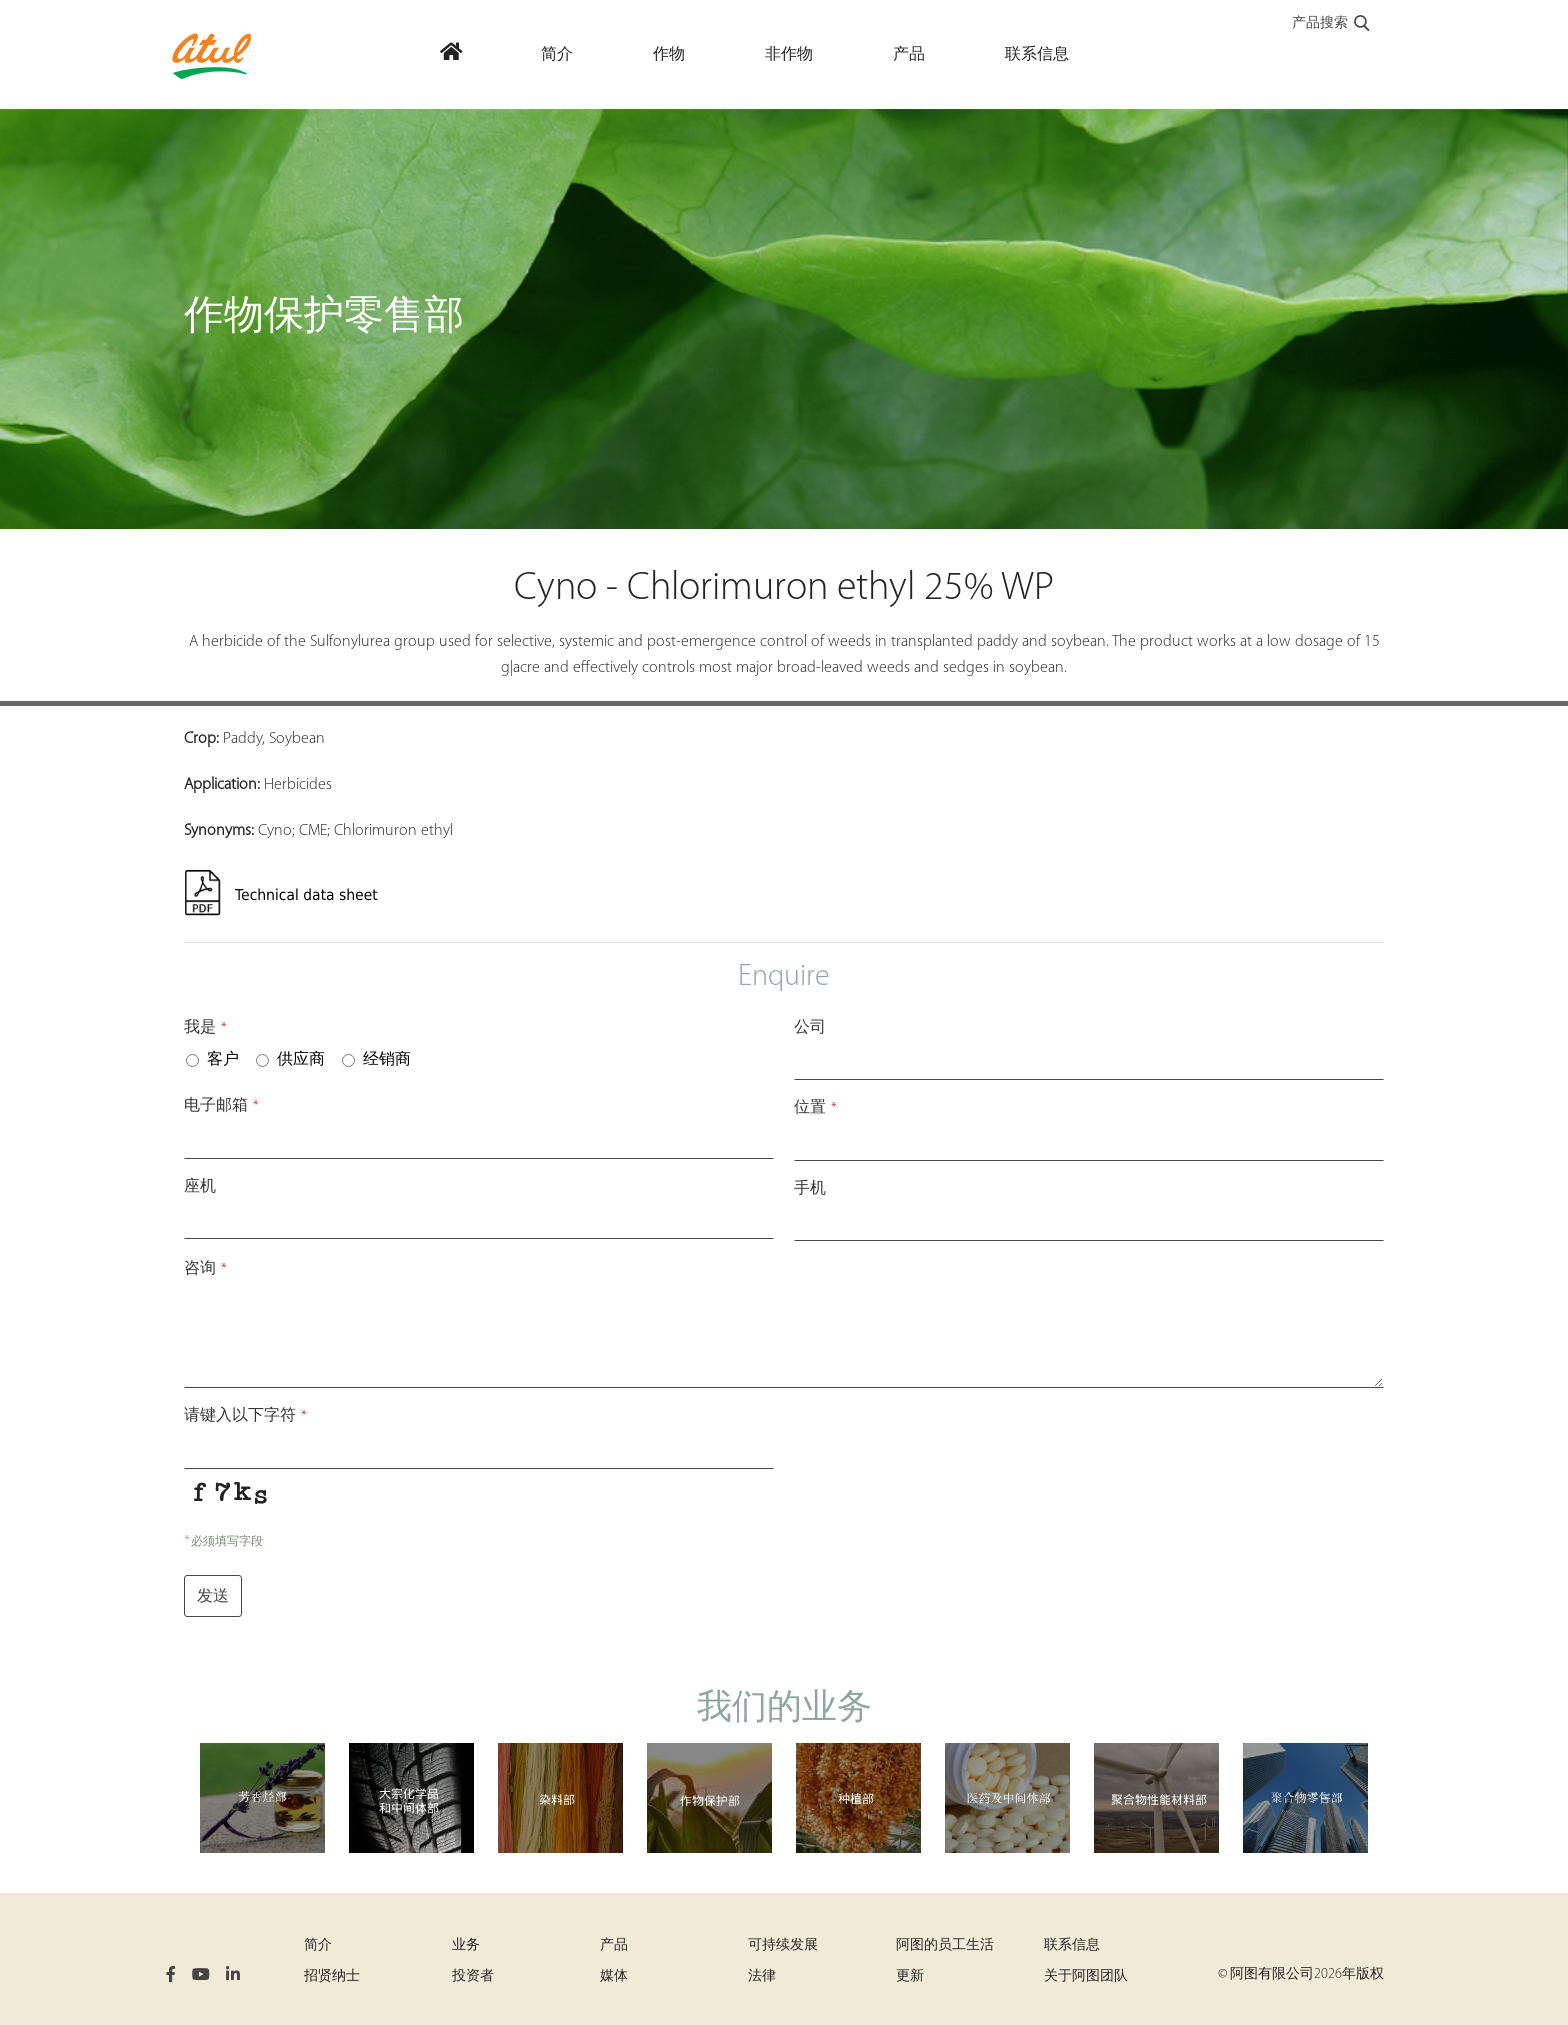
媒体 (614, 1976)
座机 (200, 1187)
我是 (205, 1028)
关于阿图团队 (1086, 1976)
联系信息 (1072, 1945)
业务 (466, 1945)
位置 (815, 1108)
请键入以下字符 (245, 1416)
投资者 (473, 1976)
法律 (762, 1976)
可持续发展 (783, 1945)
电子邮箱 (221, 1106)
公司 (810, 1028)
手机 (810, 1189)
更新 (910, 1976)
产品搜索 (1332, 24)
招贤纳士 (332, 1976)
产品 (614, 1945)
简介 (318, 1945)
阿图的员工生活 (945, 1945)
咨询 (205, 1269)
